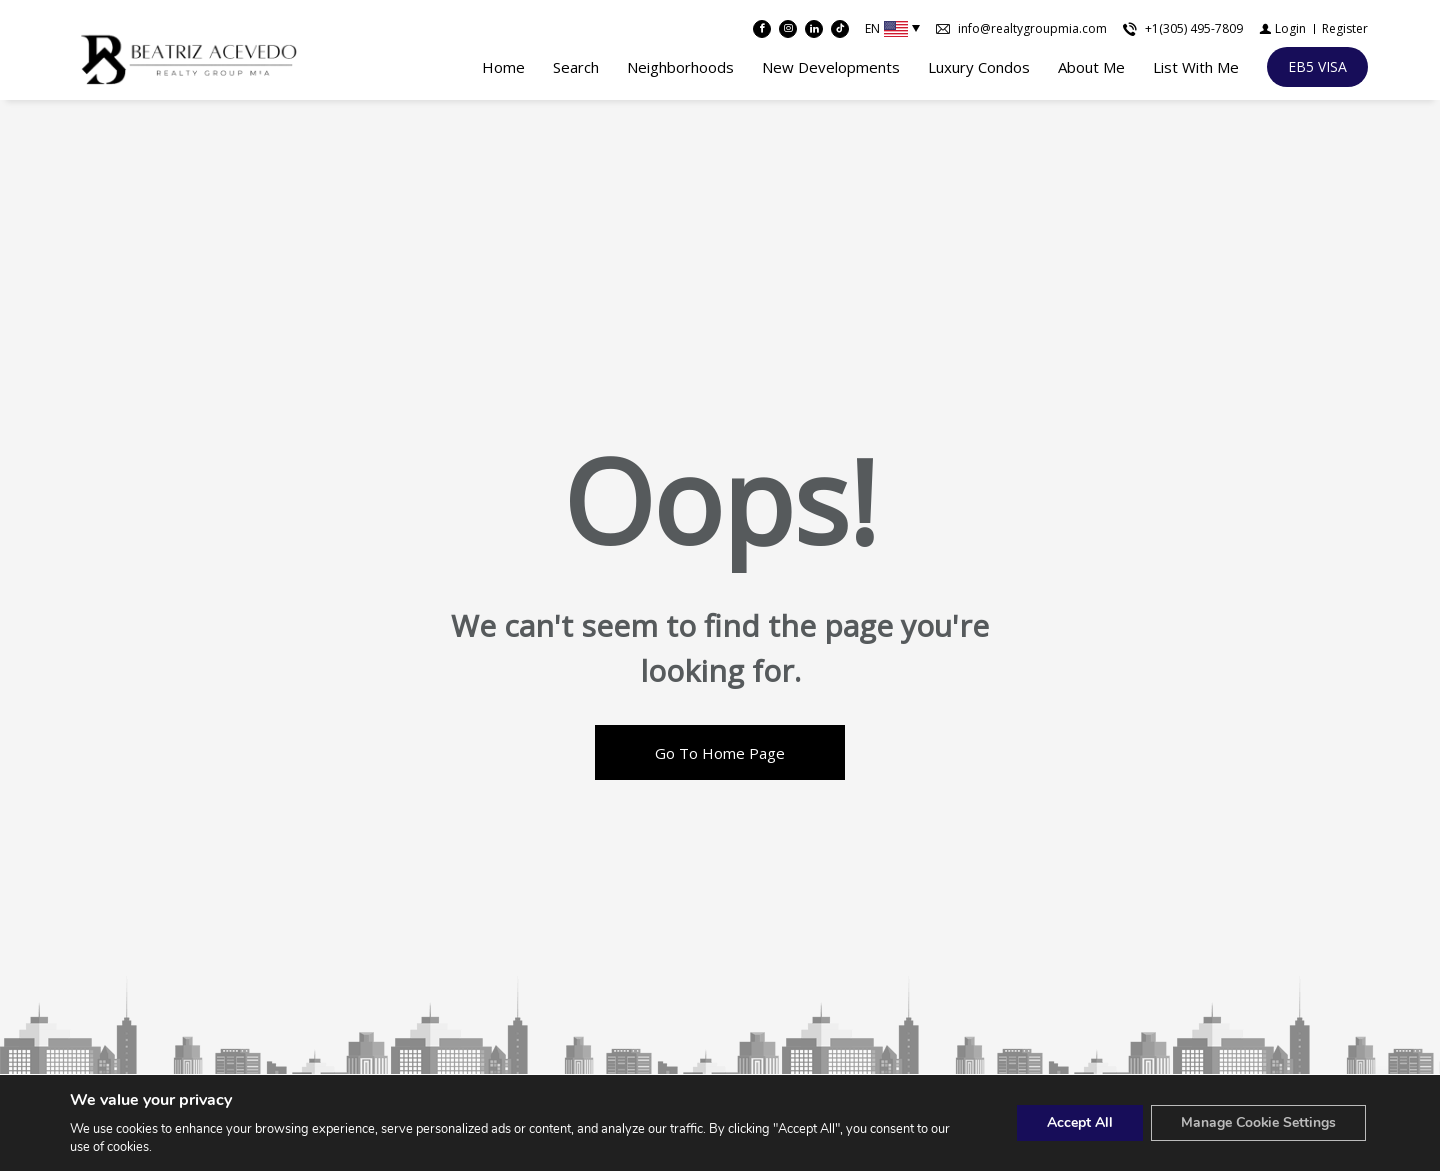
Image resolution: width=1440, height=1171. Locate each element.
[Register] (1345, 29)
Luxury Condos (979, 67)
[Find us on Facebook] (762, 29)
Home (503, 67)
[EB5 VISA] (1317, 67)
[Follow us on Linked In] (814, 29)
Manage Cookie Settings (1258, 1122)
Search (576, 67)
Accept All (1079, 1122)
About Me (1091, 67)
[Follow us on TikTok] (840, 29)
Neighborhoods (680, 67)
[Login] (1282, 29)
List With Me (1196, 67)
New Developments (831, 67)
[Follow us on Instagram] (788, 29)
